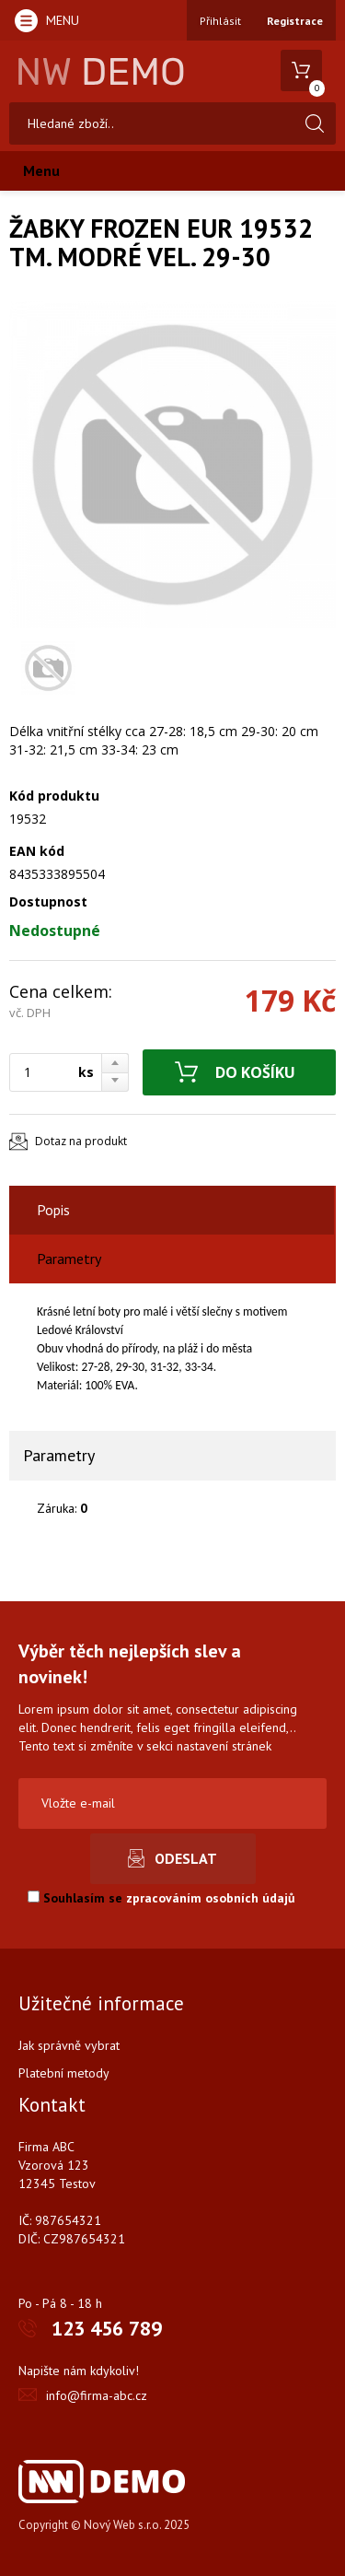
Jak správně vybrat (69, 2045)
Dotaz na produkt (81, 1141)
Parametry (69, 1258)
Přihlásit (220, 21)
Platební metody (63, 2073)
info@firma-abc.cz (96, 2395)
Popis (53, 1209)
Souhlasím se (161, 1898)
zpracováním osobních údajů (210, 1898)
